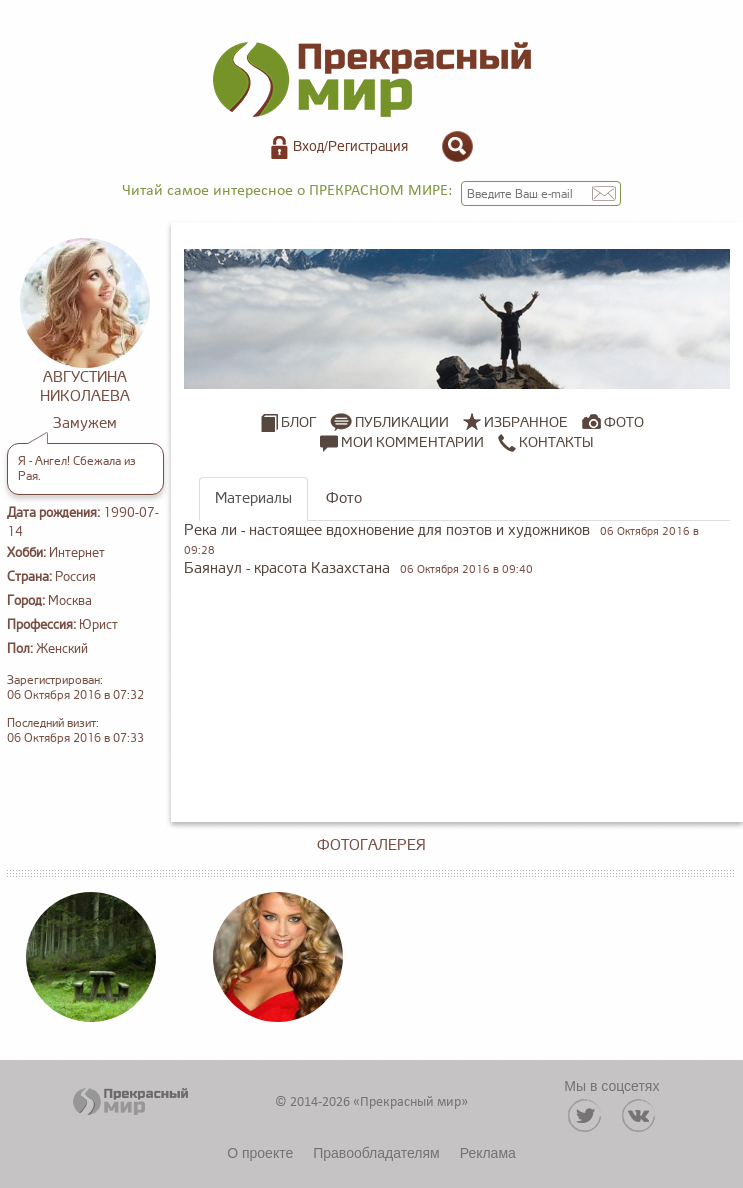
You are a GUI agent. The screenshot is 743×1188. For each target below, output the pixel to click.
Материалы (253, 498)
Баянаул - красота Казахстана (287, 568)
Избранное (526, 422)
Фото (624, 422)
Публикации (402, 422)
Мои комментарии (402, 443)
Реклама (488, 1153)
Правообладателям (376, 1153)
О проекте (260, 1153)
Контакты (545, 443)
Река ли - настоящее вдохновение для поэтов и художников (387, 530)
